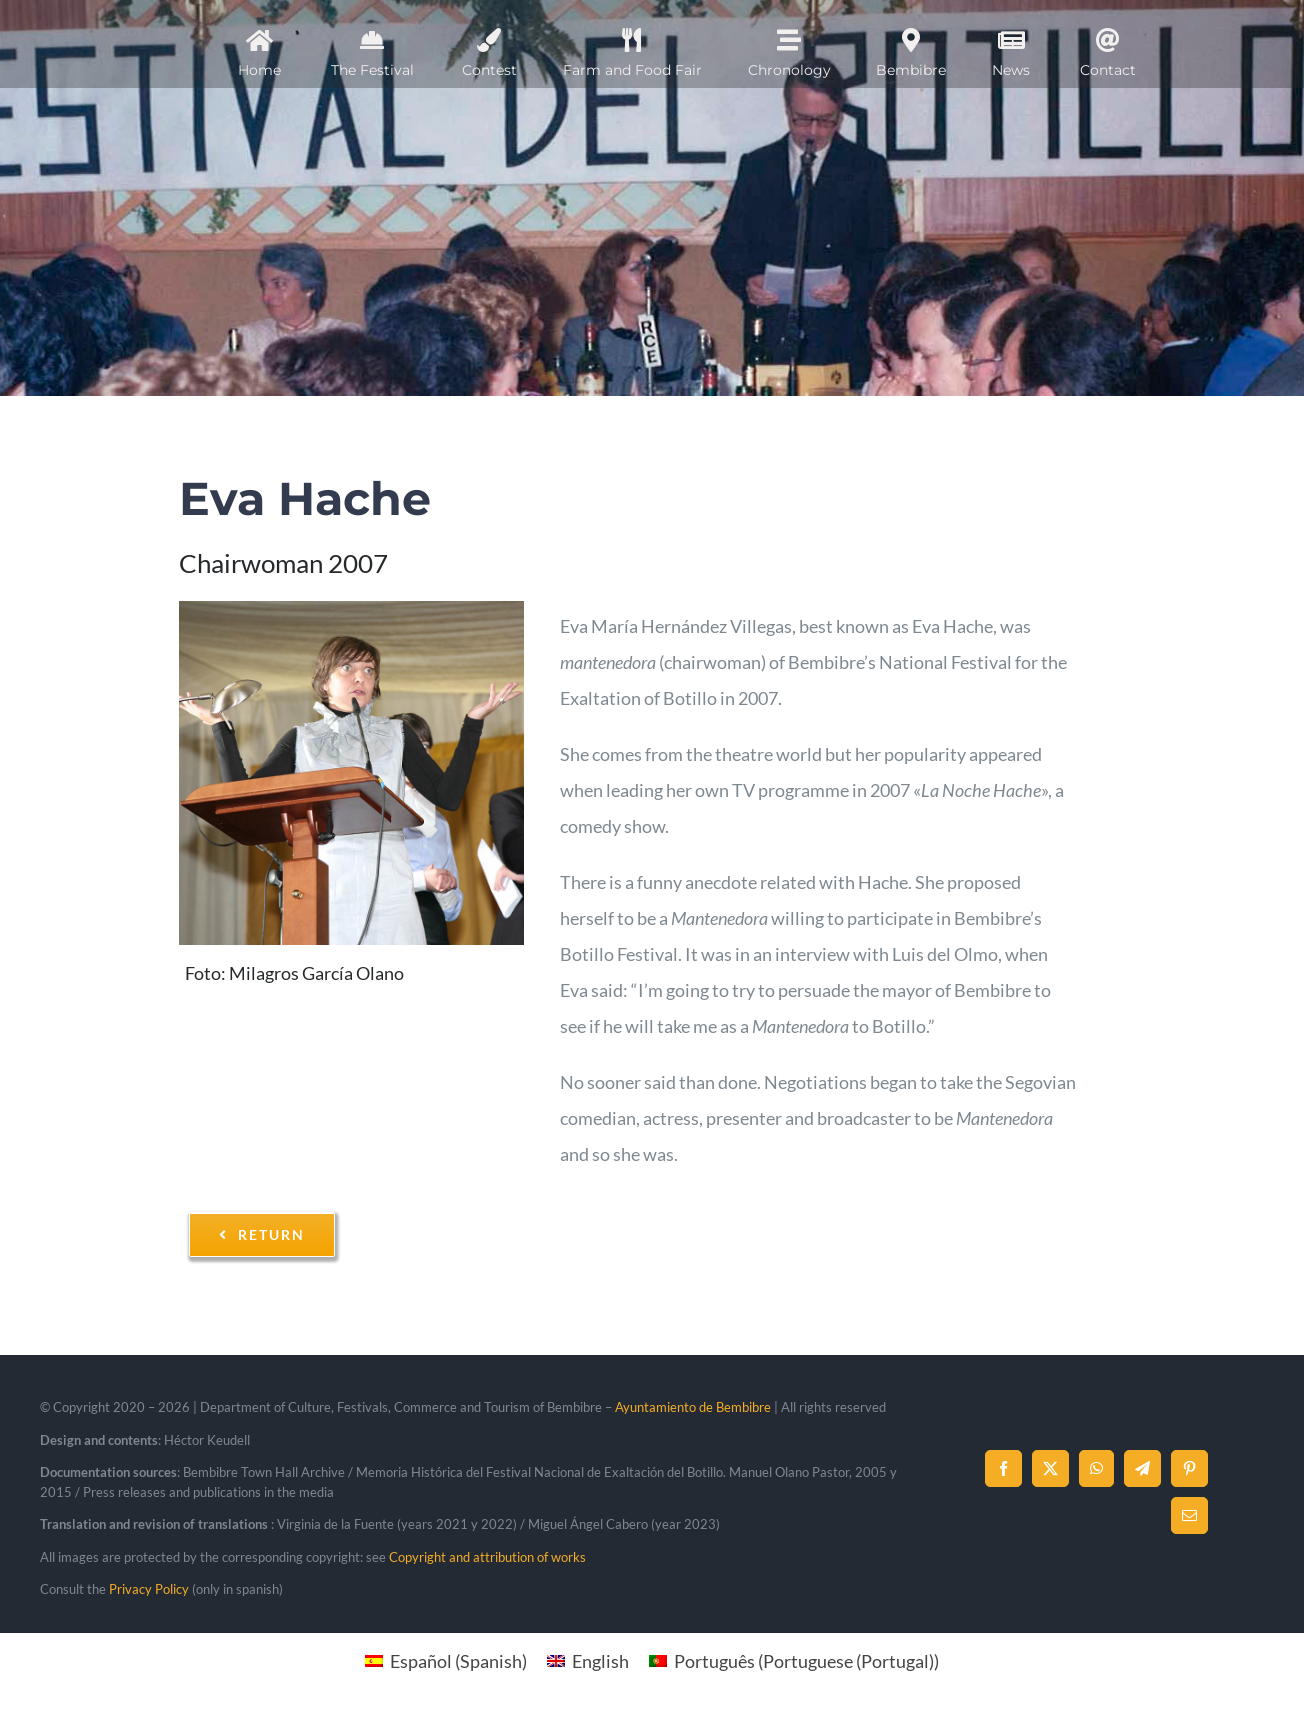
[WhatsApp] (1096, 1468)
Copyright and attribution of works (487, 1557)
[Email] (1189, 1515)
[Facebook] (1003, 1468)
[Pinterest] (1189, 1468)
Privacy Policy (149, 1589)
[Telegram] (1142, 1468)
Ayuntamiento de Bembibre (693, 1407)
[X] (1050, 1468)
